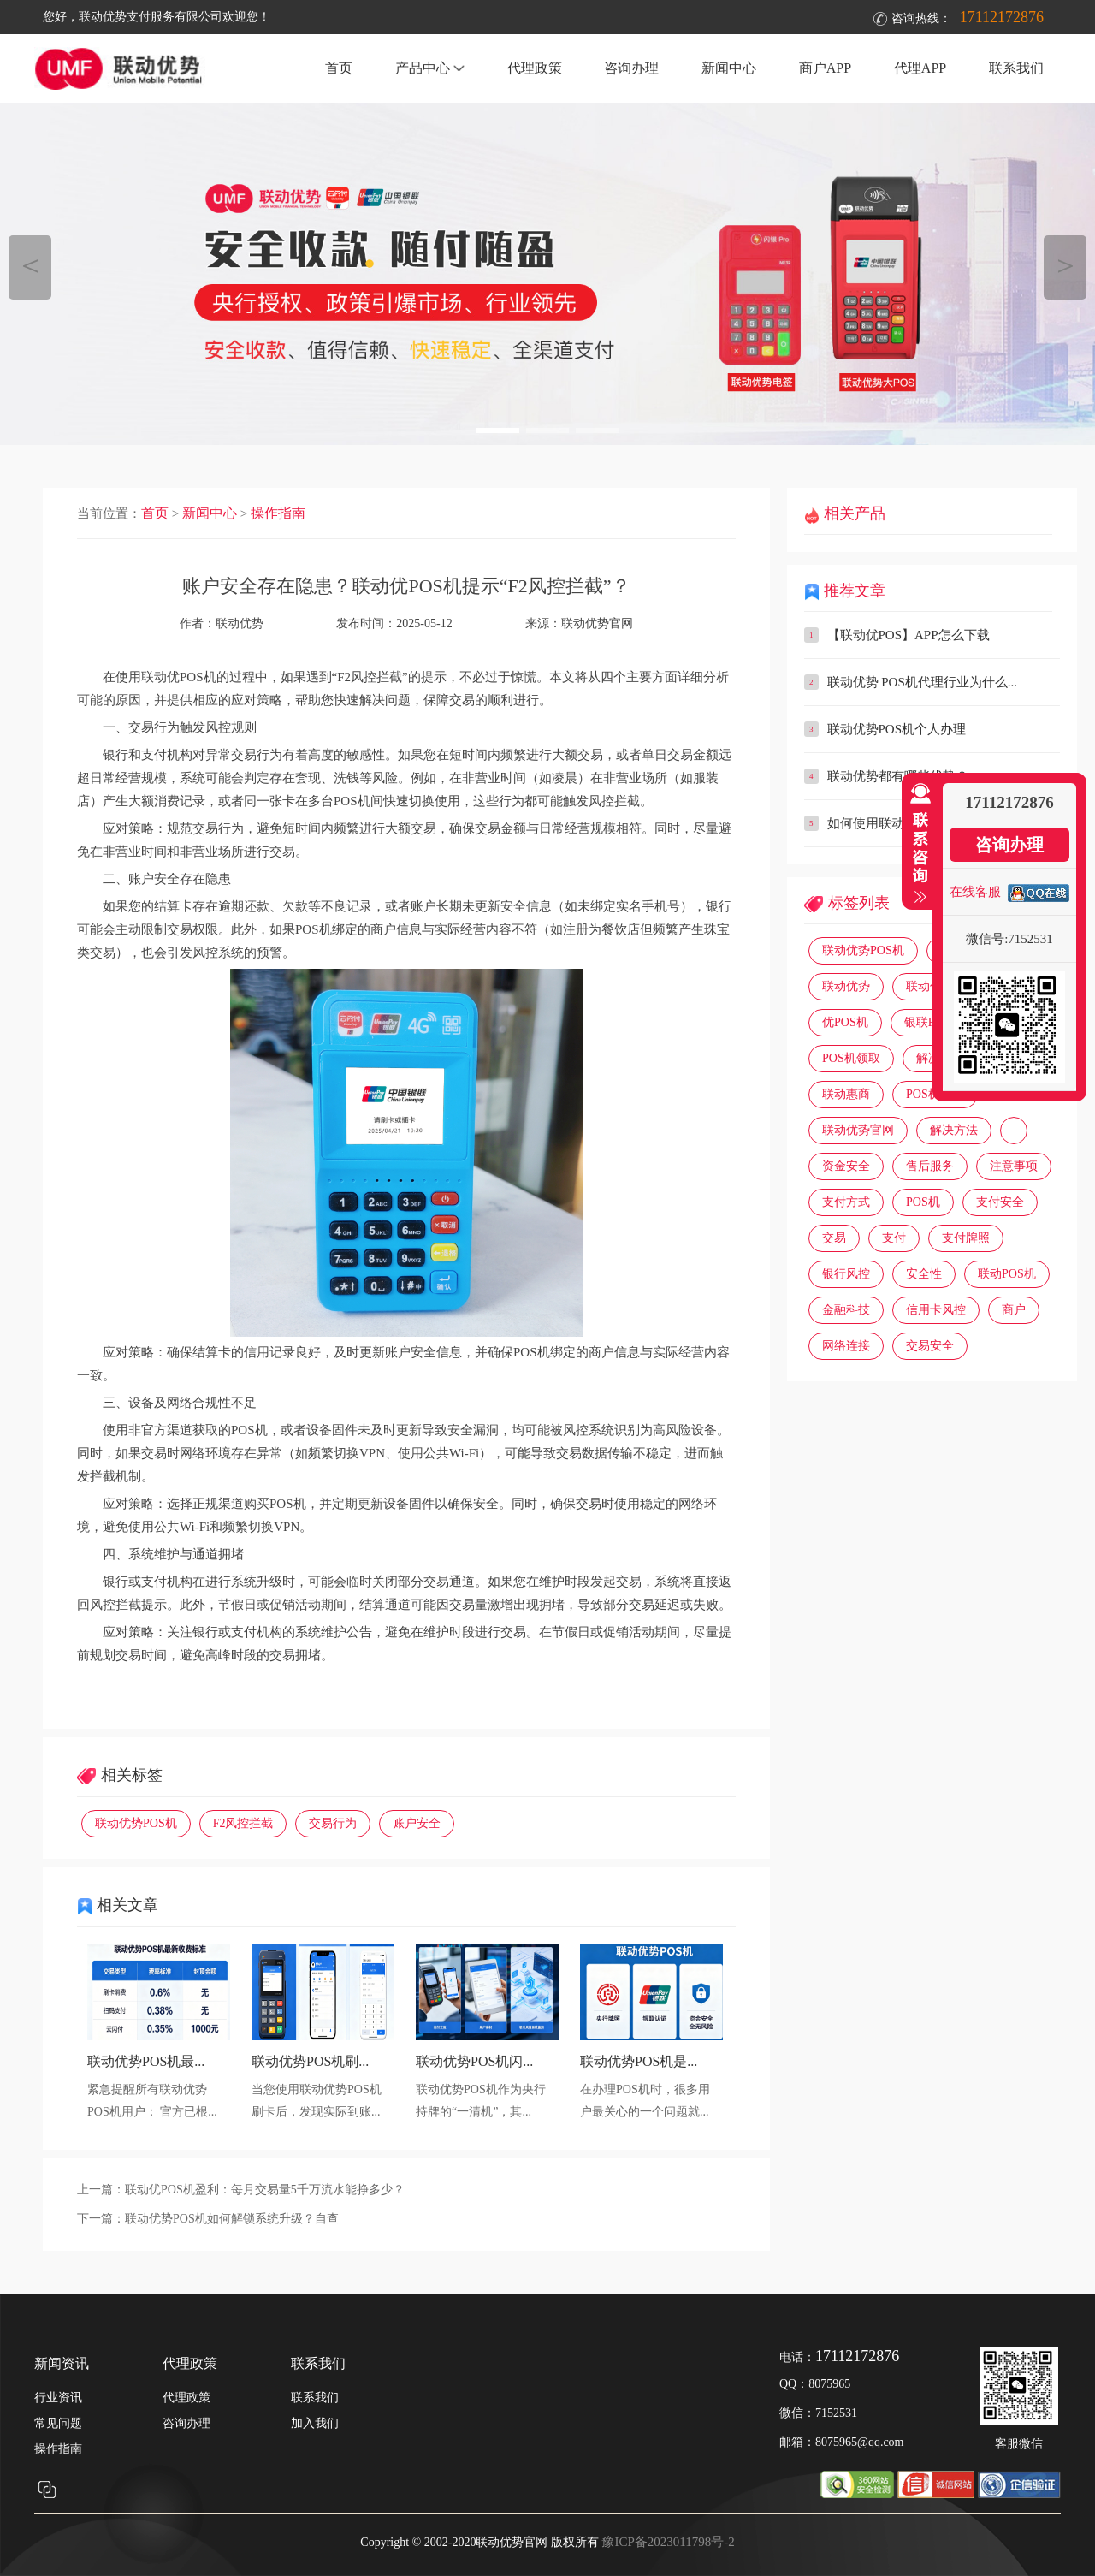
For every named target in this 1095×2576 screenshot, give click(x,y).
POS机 (923, 1202)
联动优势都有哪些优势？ (897, 776)
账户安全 (417, 1823)
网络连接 (846, 1345)
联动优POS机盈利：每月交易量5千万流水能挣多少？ (265, 2189)
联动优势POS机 (136, 1823)
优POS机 (845, 1022)
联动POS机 (1007, 1273)
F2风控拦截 (243, 1823)
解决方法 (954, 1130)
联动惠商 (846, 1094)
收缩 (917, 843)
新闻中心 (728, 68)
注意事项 (1014, 1166)
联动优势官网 (597, 623)
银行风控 (846, 1273)
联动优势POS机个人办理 (897, 729)
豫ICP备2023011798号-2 (667, 2542)
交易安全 (930, 1345)
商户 (1014, 1309)
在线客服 (975, 892)
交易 (834, 1238)
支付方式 (846, 1202)
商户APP (825, 68)
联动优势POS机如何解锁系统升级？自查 (232, 2218)
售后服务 (930, 1166)
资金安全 (846, 1166)
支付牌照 (966, 1238)
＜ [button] (30, 265)
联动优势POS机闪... (474, 2061)
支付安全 (1000, 1202)
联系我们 (1016, 68)
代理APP (920, 68)
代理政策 (534, 68)
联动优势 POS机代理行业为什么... (922, 682)
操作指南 (278, 513)
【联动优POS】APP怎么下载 (908, 635)
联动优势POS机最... (145, 2061)
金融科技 (846, 1309)
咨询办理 (631, 68)
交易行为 (333, 1823)
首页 (338, 68)
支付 (894, 1238)
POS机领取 (851, 1058)
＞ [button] (1065, 265)
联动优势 (846, 986)
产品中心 (430, 68)
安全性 (924, 1273)
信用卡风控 (936, 1309)
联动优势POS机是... (638, 2061)
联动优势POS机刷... (310, 2061)
